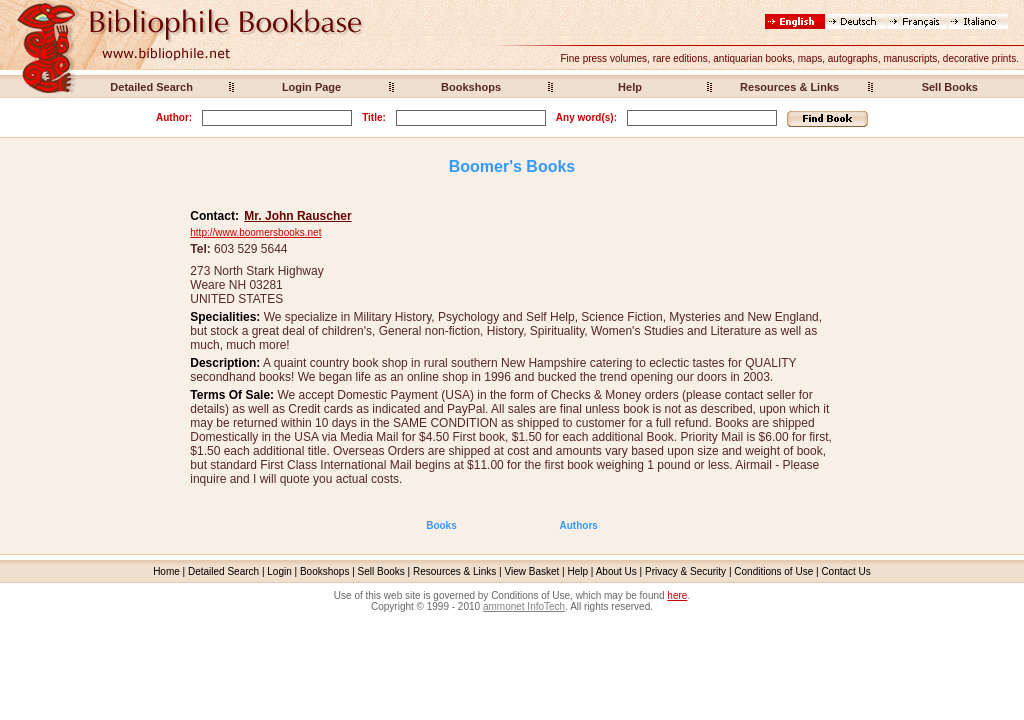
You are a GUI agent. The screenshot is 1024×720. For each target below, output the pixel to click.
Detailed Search (151, 87)
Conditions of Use (773, 571)
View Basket (532, 571)
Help (630, 87)
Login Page (311, 87)
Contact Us (845, 571)
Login (279, 571)
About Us (616, 571)
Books (441, 525)
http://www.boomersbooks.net (255, 232)
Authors (579, 525)
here (677, 595)
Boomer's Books (512, 166)
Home (166, 571)
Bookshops (471, 87)
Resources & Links (789, 87)
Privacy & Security (685, 571)
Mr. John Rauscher (297, 216)
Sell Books (950, 87)
